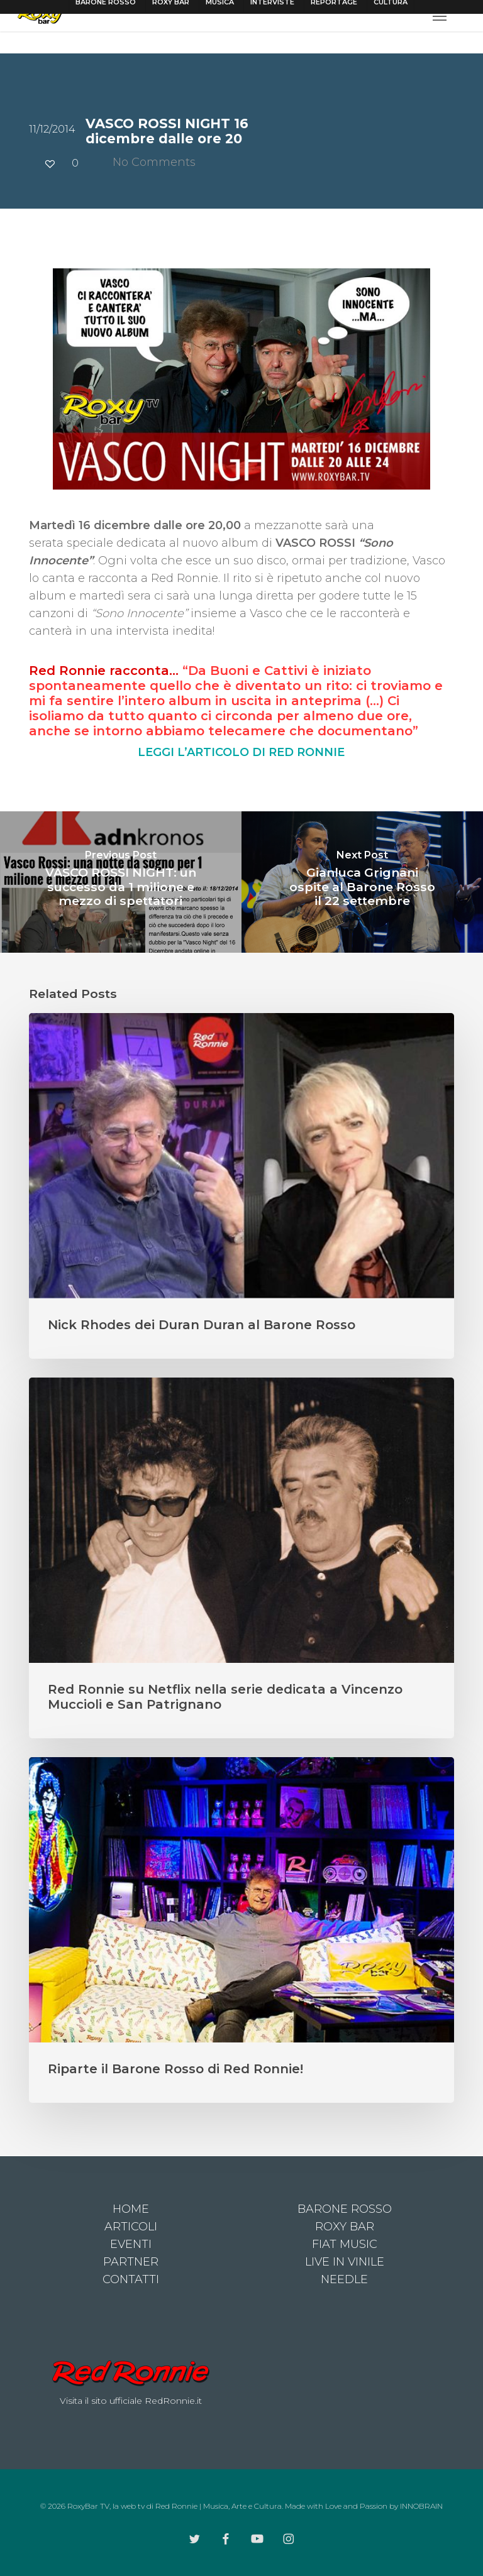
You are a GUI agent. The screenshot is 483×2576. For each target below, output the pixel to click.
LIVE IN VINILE (344, 2262)
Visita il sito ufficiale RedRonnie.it (131, 2400)
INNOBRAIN (421, 2506)
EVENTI (131, 2244)
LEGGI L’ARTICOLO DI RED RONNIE (241, 752)
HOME (131, 2209)
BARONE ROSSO (344, 2209)
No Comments (146, 162)
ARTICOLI (130, 2226)
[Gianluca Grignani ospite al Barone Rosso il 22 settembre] (362, 882)
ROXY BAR (344, 2226)
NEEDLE (344, 2279)
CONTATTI (131, 2279)
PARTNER (130, 2262)
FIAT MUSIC (344, 2244)
